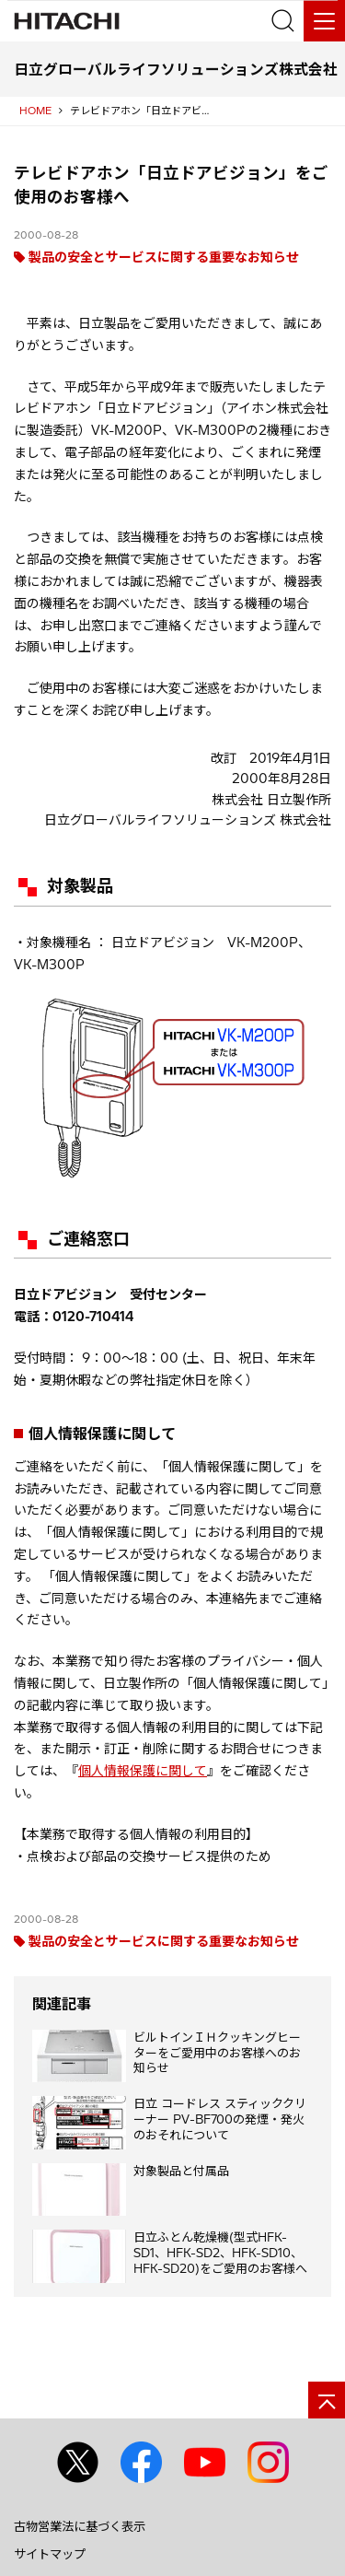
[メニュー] (324, 20)
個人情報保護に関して (142, 1770)
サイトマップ (50, 2554)
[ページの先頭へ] (326, 2400)
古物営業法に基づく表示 (79, 2526)
